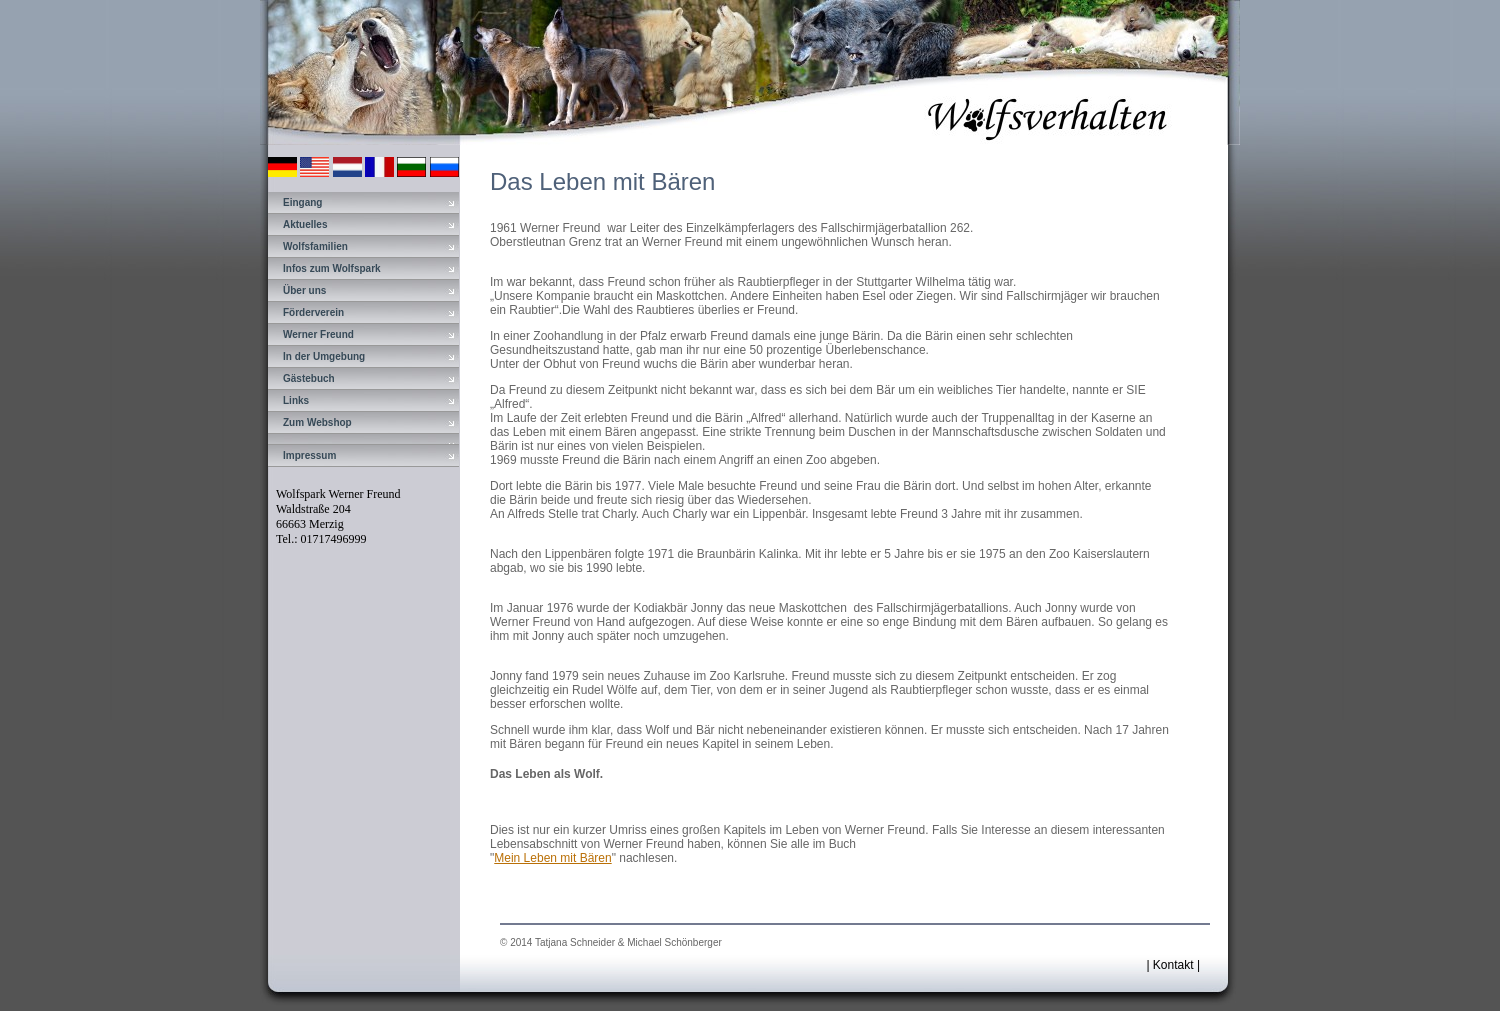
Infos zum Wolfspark (332, 268)
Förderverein (313, 312)
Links (296, 400)
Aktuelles (305, 224)
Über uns (304, 290)
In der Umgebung (324, 356)
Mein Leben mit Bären (552, 858)
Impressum (309, 455)
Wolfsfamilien (315, 246)
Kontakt (1173, 965)
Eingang (302, 202)
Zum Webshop (317, 422)
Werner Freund (318, 334)
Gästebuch (309, 378)
